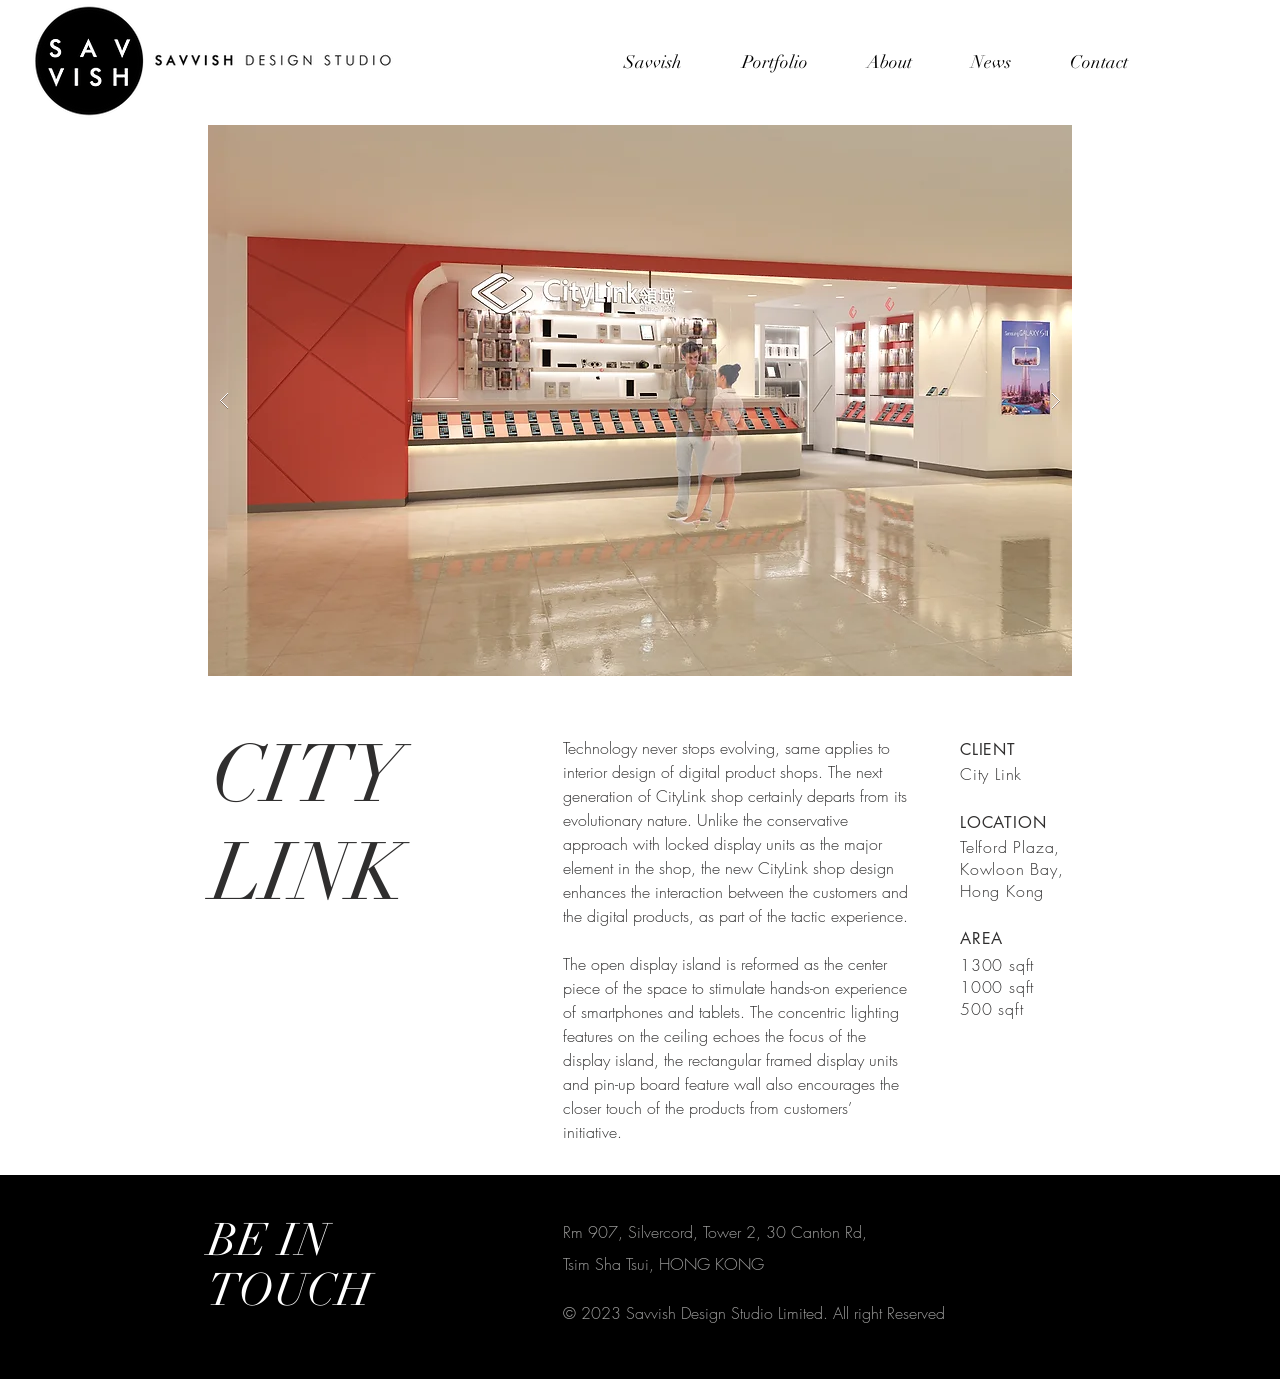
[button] (640, 400)
